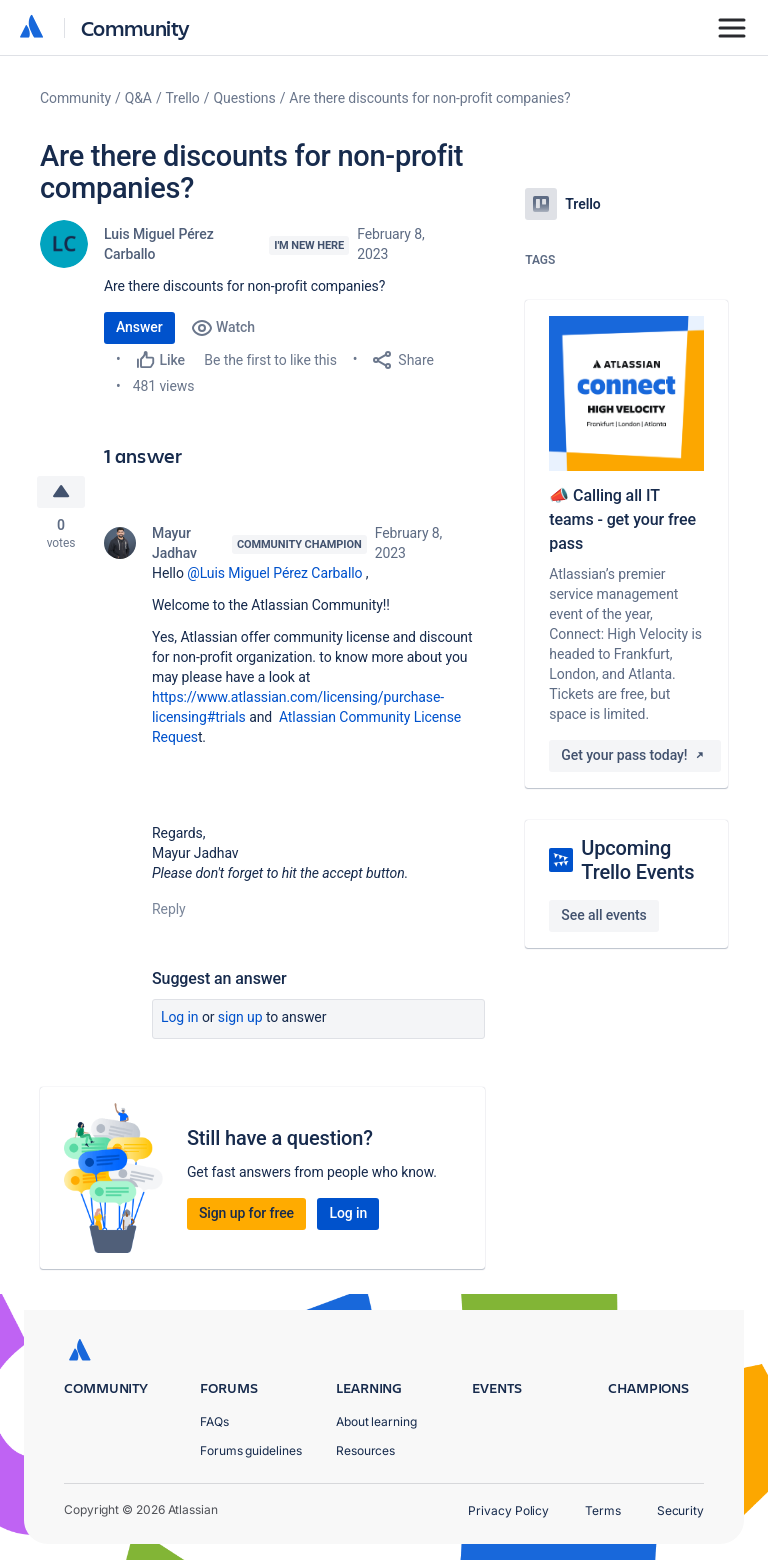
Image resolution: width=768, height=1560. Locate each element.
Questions (244, 98)
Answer (139, 327)
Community (135, 27)
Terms (603, 1510)
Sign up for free (246, 1214)
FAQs (214, 1421)
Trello (183, 98)
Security (680, 1510)
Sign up (240, 1018)
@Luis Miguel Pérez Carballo (274, 574)
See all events (603, 915)
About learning (376, 1421)
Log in (180, 1018)
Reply (169, 910)
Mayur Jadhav (174, 544)
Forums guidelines (251, 1450)
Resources (365, 1450)
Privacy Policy (508, 1510)
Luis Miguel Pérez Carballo (159, 244)
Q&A (138, 98)
